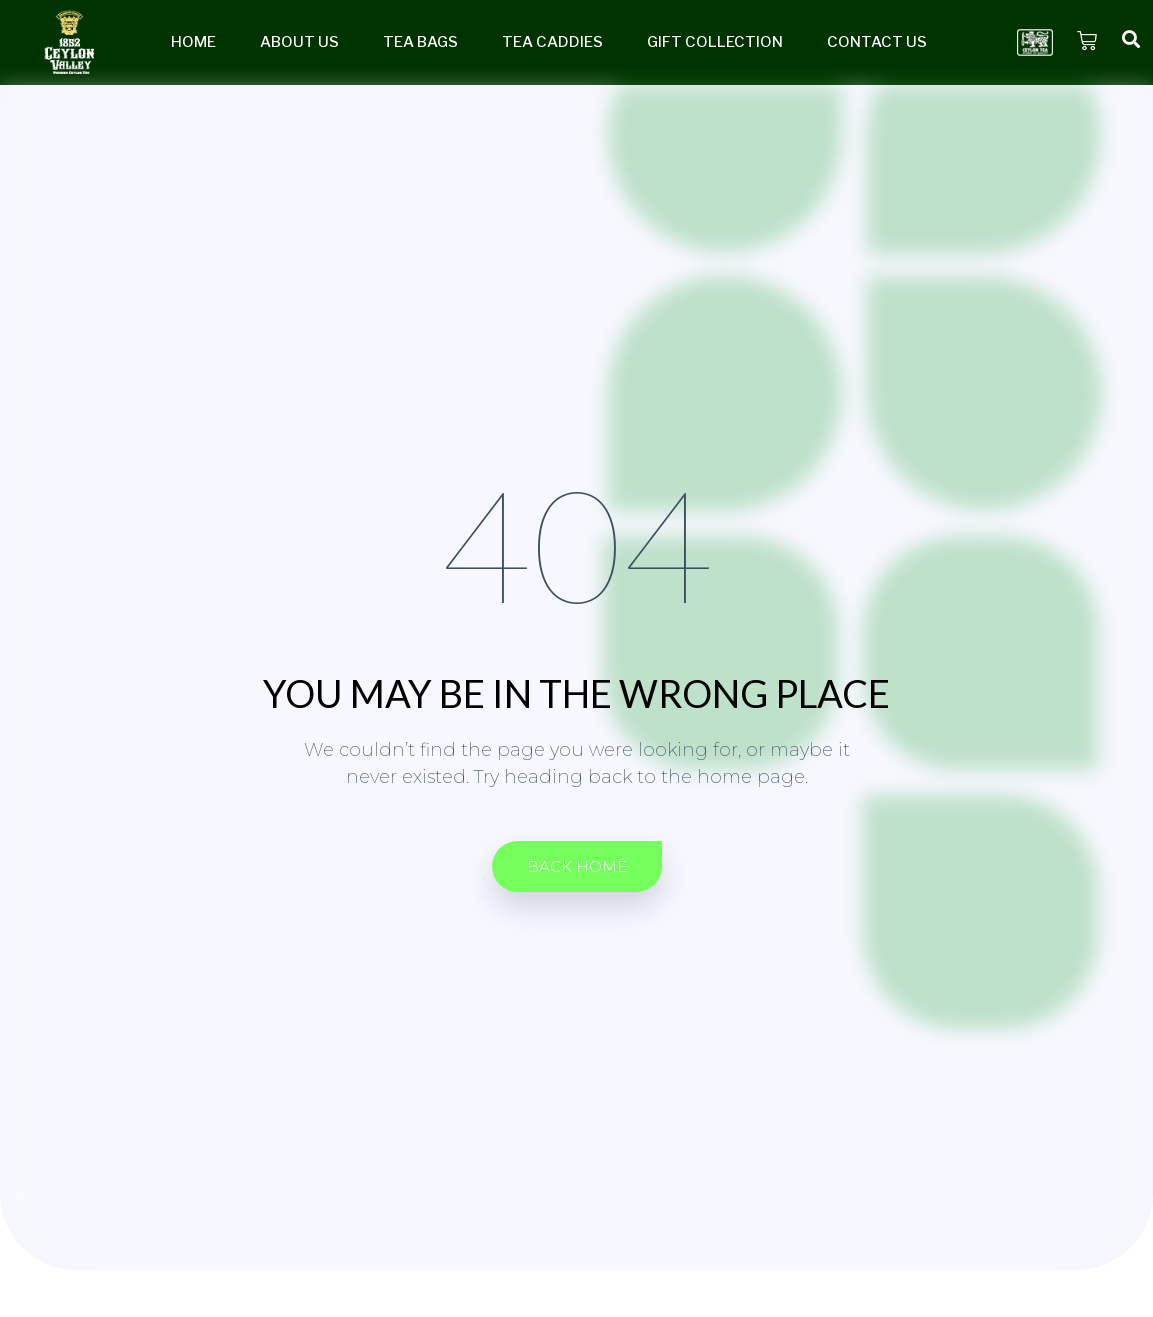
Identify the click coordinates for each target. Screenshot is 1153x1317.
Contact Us (877, 42)
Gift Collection (715, 42)
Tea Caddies (552, 42)
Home (193, 42)
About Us (299, 42)
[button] (577, 866)
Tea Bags (420, 42)
